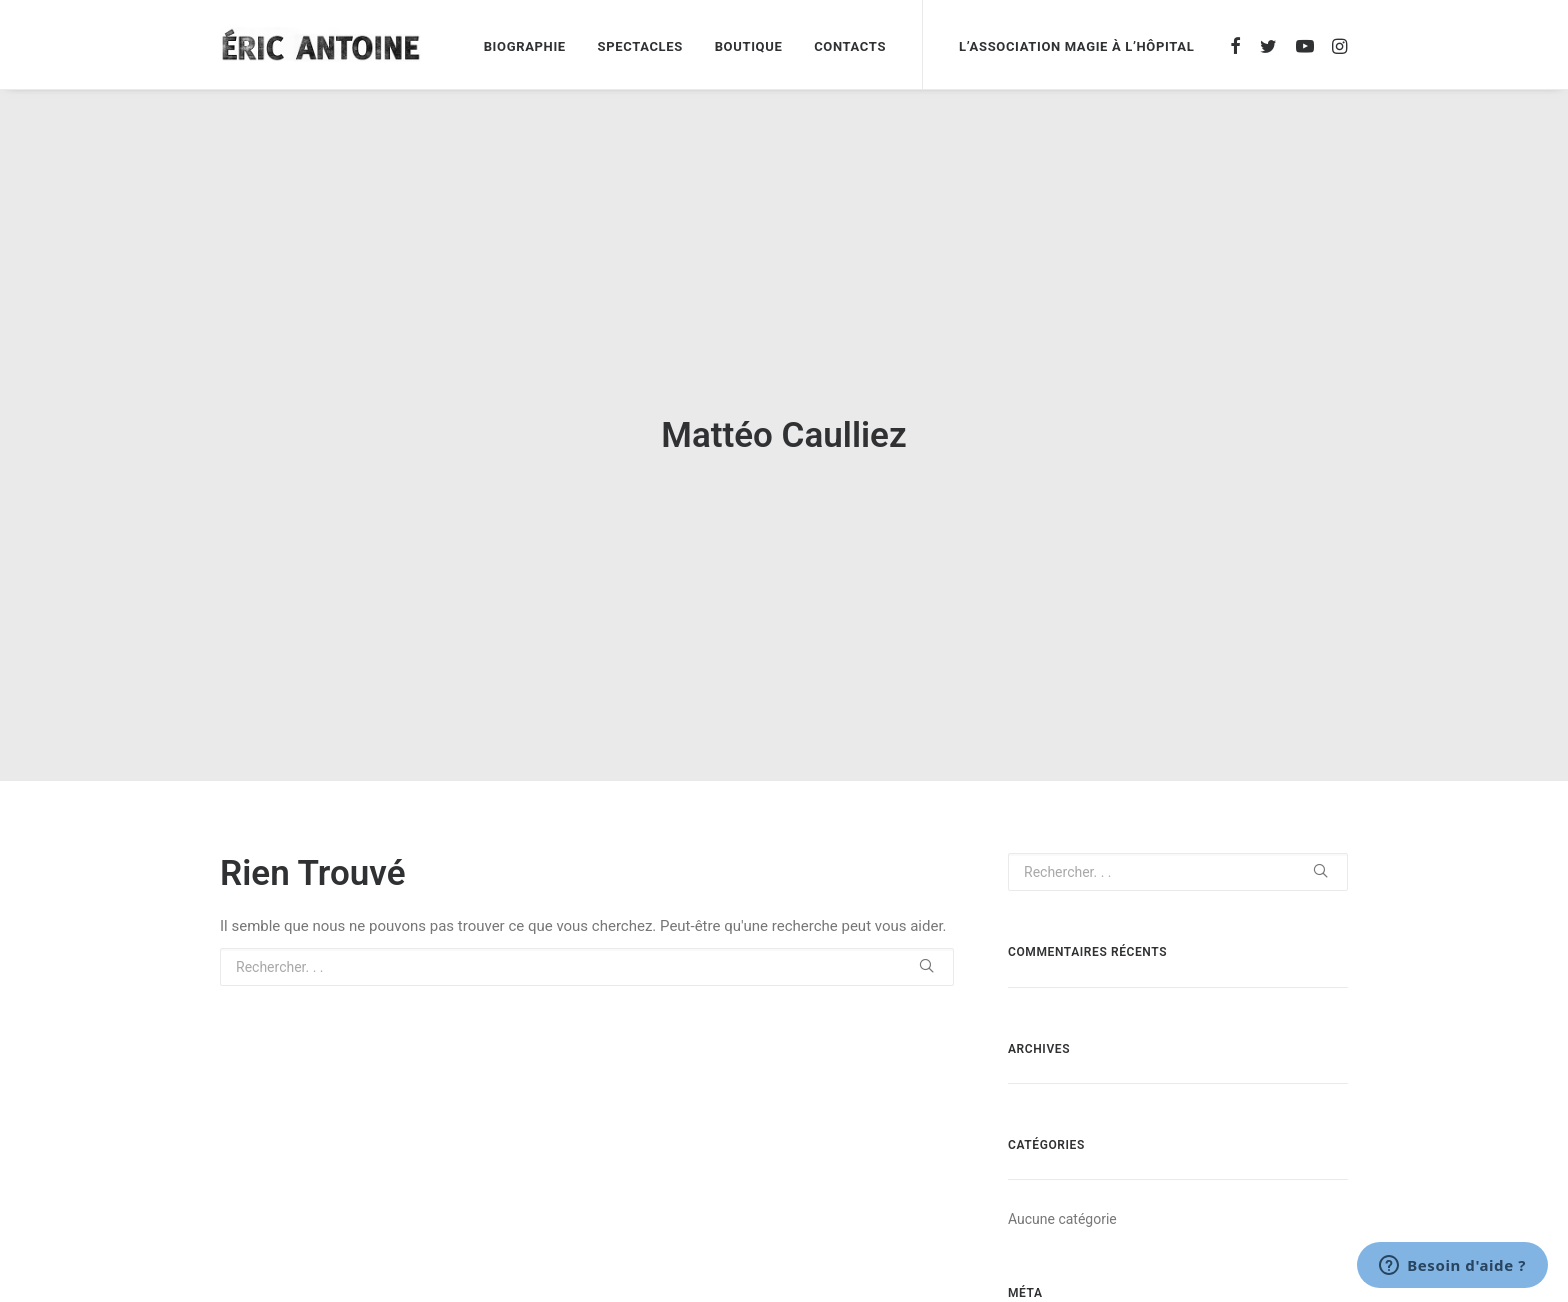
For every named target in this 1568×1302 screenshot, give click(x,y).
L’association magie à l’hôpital (1076, 46)
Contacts (850, 46)
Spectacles (640, 46)
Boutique (749, 46)
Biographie (525, 46)
